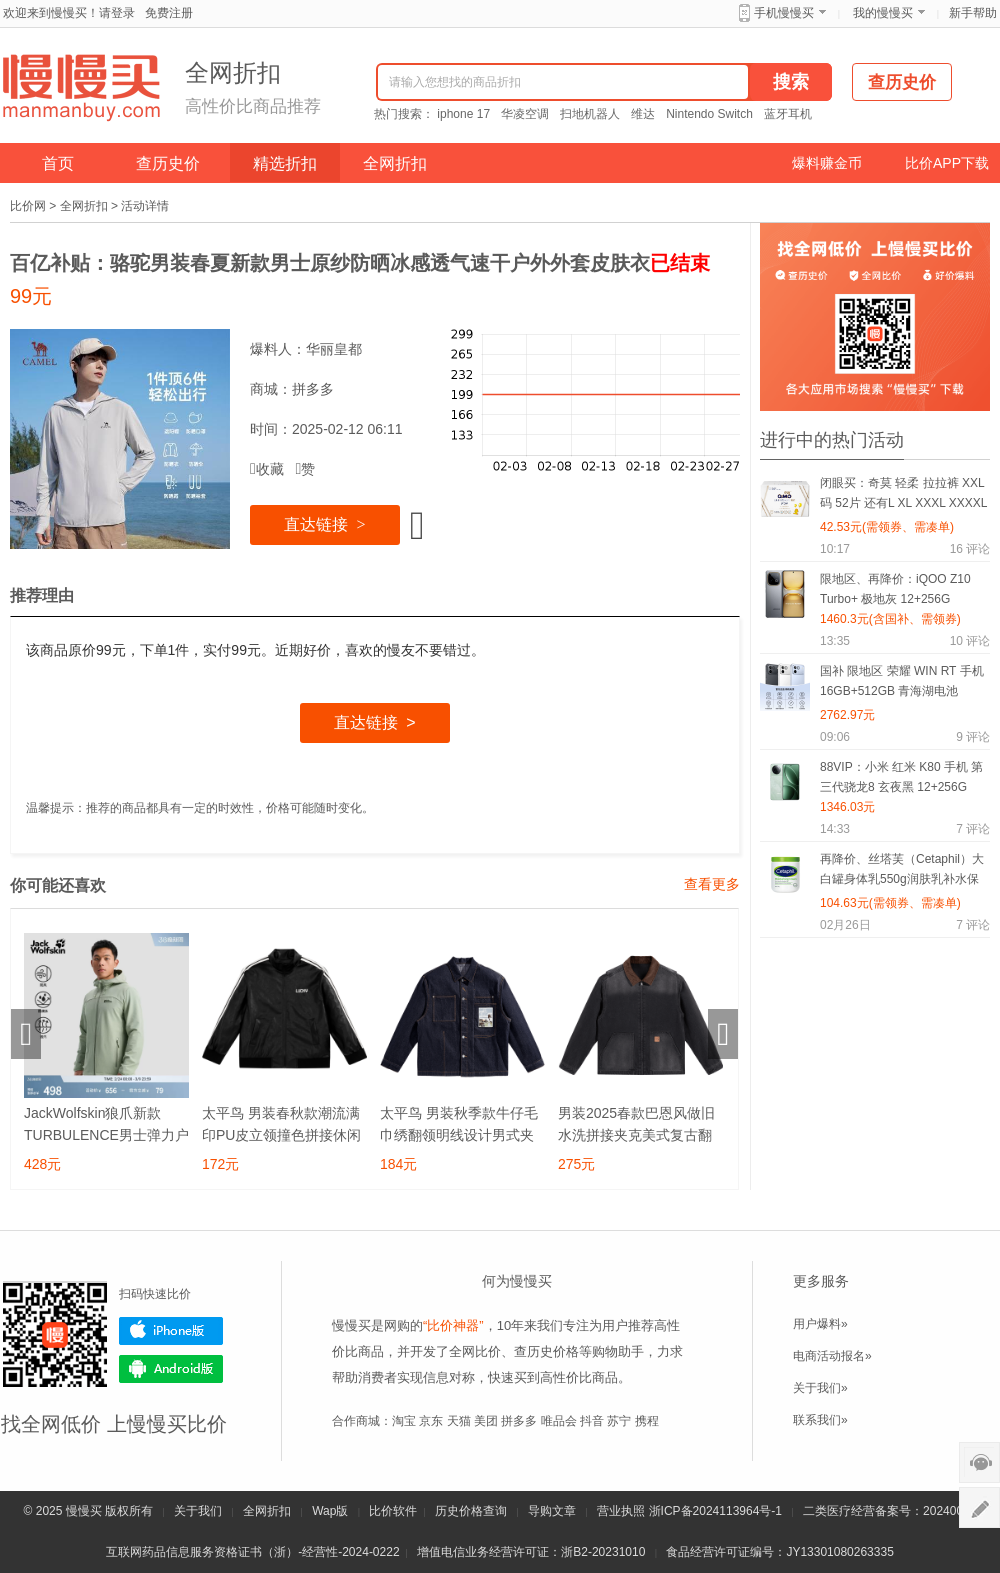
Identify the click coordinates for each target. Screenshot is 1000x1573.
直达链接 (324, 524)
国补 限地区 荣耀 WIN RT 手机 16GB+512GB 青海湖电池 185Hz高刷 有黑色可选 (902, 684)
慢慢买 (84, 1511)
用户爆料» (820, 1324)
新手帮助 (973, 13)
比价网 (28, 206)
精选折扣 (285, 163)
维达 (643, 114)
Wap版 (330, 1511)
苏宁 (619, 1421)
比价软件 (393, 1511)
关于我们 (198, 1511)
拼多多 (313, 389)
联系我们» (820, 1420)
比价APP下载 (947, 163)
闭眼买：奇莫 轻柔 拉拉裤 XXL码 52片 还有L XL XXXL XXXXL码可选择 (903, 496)
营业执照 (621, 1511)
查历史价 (168, 163)
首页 (58, 163)
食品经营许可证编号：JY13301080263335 (779, 1552)
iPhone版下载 (171, 1331)
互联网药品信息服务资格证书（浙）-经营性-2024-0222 (252, 1552)
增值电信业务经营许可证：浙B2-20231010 (531, 1552)
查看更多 (712, 884)
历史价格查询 (471, 1511)
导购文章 (552, 1511)
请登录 (117, 13)
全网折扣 (395, 163)
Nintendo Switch (709, 114)
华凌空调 (525, 114)
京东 (431, 1421)
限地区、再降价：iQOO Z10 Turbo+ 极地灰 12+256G (895, 589)
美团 (486, 1421)
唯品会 (559, 1421)
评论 (970, 549)
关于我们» (820, 1388)
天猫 (459, 1421)
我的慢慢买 (883, 13)
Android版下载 (171, 1369)
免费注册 (169, 13)
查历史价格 (546, 1351)
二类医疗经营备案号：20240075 (889, 1511)
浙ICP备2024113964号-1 (715, 1511)
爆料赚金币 (827, 163)
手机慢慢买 (784, 13)
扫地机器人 (590, 114)
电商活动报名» (832, 1356)
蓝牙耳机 (788, 114)
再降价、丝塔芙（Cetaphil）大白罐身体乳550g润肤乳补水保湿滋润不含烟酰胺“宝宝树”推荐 (902, 872)
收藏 (267, 469)
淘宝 (404, 1421)
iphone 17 (463, 114)
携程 (647, 1421)
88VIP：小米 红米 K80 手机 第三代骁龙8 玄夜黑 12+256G (901, 777)
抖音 (592, 1421)
